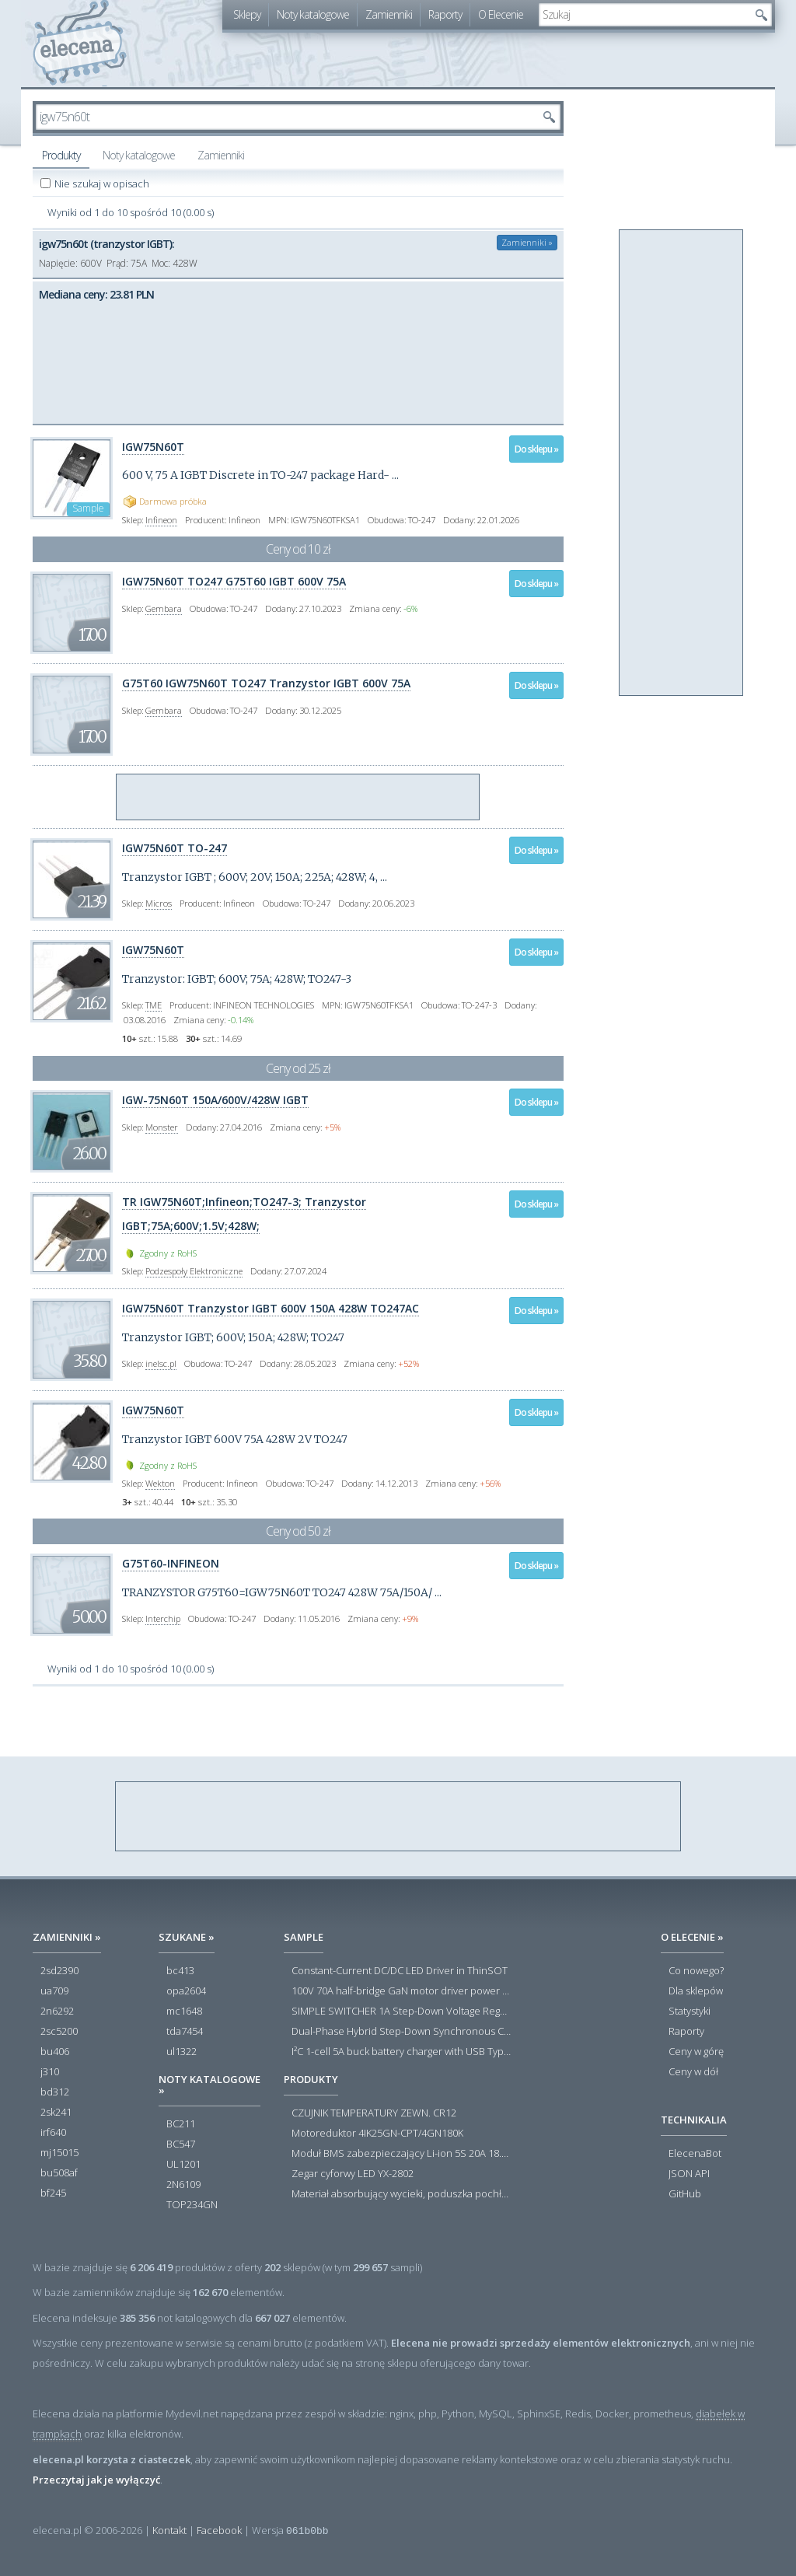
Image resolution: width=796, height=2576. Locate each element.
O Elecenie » (692, 1937)
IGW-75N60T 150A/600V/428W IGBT (215, 1099)
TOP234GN (192, 2205)
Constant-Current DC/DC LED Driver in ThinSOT (400, 1971)
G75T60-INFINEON (170, 1563)
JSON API (689, 2174)
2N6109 (183, 2185)
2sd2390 (59, 1971)
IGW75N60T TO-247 (174, 848)
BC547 (180, 2144)
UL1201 (183, 2164)
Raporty (445, 14)
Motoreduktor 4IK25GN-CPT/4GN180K (377, 2133)
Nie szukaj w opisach (102, 183)
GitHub (685, 2194)
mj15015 (59, 2153)
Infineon (161, 520)
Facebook (219, 2530)
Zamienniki (388, 14)
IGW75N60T (153, 446)
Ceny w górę (696, 2052)
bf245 (53, 2193)
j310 (49, 2072)
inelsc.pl (160, 1363)
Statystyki (689, 2011)
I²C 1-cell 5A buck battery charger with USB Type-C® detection (401, 2052)
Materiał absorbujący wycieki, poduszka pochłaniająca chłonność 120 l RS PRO (401, 2194)
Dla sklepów (696, 1991)
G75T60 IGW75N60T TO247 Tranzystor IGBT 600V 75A (266, 683)
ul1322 (181, 2052)
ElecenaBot (695, 2154)
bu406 (54, 2052)
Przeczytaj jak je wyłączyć (96, 2480)
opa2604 (186, 1991)
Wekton (160, 1483)
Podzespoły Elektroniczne (194, 1271)
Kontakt (169, 2530)
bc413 (180, 1971)
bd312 (54, 2092)
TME (153, 1005)
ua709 (54, 1991)
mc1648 (184, 2011)
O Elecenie (500, 14)
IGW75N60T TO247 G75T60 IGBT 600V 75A (234, 581)
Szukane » (187, 1937)
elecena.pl (80, 43)
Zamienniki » (527, 242)
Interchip (162, 1618)
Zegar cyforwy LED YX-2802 (353, 2174)
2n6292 (57, 2011)
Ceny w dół (693, 2072)
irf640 (53, 2133)
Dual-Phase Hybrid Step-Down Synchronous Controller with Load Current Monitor (401, 2031)
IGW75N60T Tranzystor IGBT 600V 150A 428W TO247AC (270, 1308)
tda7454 (184, 2031)
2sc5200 (59, 2031)
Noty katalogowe (313, 14)
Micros (158, 903)
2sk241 (56, 2112)
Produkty (61, 155)
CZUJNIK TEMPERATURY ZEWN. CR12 (374, 2113)
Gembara (163, 608)
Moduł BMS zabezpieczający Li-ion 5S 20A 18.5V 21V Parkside (401, 2154)
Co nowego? (696, 1971)
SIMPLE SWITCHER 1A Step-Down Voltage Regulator (401, 2011)
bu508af (59, 2173)
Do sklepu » (536, 449)
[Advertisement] (298, 797)
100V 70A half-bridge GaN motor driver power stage (401, 1991)
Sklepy (246, 14)
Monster (161, 1127)
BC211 (180, 2124)
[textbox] (644, 14)
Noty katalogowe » (209, 2084)
